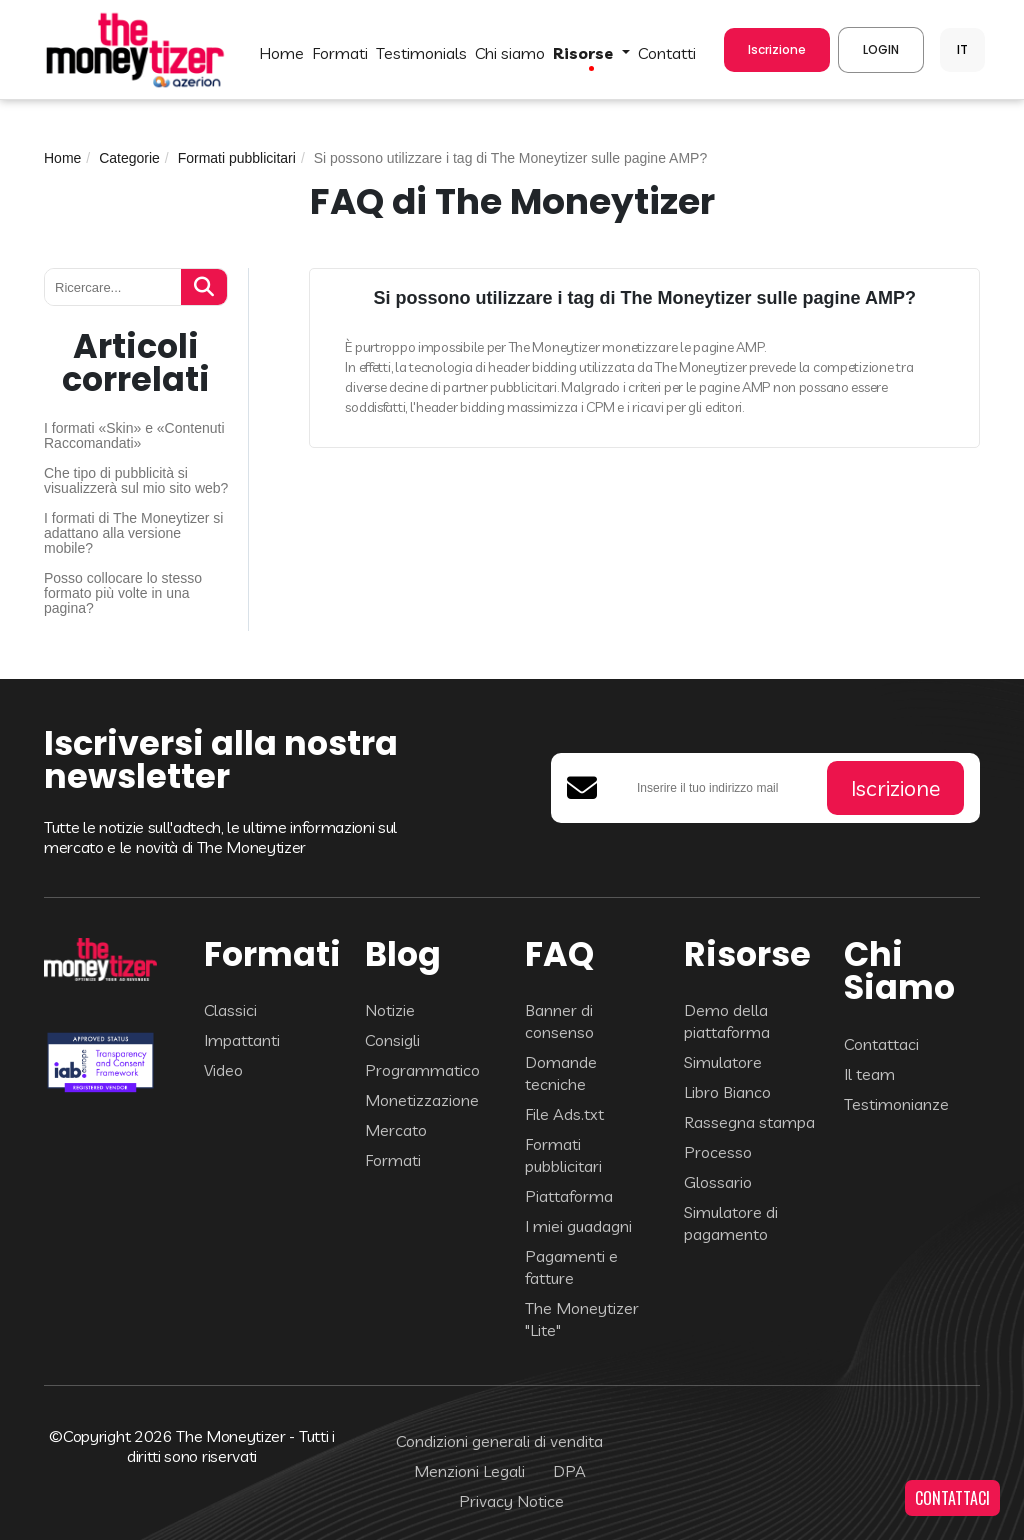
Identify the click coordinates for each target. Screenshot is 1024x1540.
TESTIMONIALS (421, 53)
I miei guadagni (578, 1226)
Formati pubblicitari (237, 158)
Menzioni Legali (469, 1471)
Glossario (718, 1182)
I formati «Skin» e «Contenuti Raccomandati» (134, 436)
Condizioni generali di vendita (499, 1441)
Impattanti (242, 1040)
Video (223, 1070)
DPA (569, 1471)
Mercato (396, 1130)
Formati (393, 1160)
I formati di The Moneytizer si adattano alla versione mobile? (133, 533)
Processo (718, 1152)
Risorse (585, 53)
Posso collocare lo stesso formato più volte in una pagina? (123, 593)
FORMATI (340, 53)
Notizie (390, 1010)
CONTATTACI (952, 1498)
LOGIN (881, 49)
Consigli (392, 1040)
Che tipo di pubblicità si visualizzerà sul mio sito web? (136, 481)
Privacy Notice (511, 1501)
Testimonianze (896, 1104)
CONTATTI (667, 53)
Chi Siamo (510, 53)
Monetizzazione (422, 1100)
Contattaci (881, 1044)
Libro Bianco (727, 1092)
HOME (281, 53)
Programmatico (422, 1070)
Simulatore (723, 1062)
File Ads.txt (564, 1114)
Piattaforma (569, 1196)
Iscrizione (777, 49)
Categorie (129, 158)
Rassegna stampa (749, 1122)
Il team (869, 1074)
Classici (230, 1010)
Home (62, 158)
